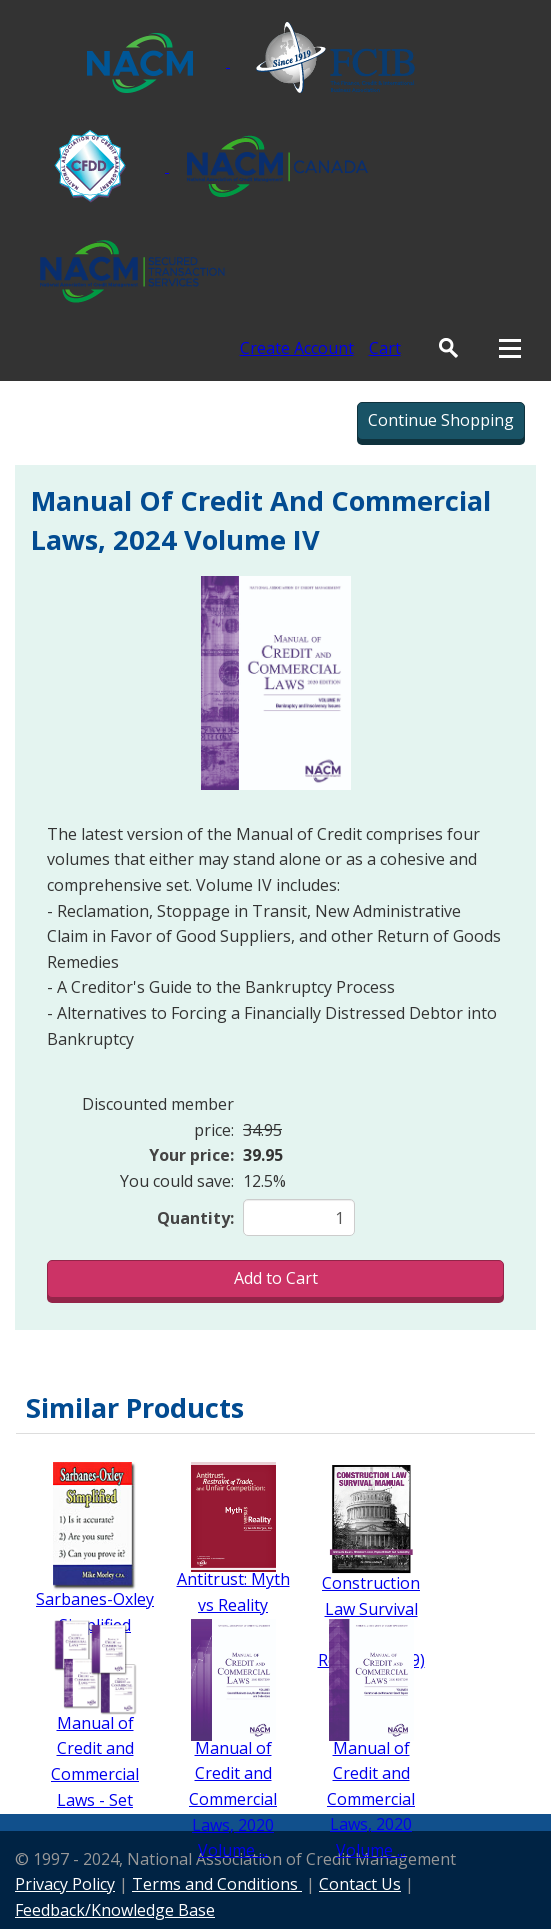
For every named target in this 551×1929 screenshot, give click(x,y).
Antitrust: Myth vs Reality (233, 1592)
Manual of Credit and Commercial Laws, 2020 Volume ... (233, 1799)
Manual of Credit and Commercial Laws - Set (95, 1761)
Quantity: (195, 1218)
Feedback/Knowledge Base (115, 1910)
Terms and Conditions (217, 1884)
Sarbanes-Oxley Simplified (95, 1612)
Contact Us (360, 1884)
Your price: (191, 1155)
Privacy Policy (65, 1884)
